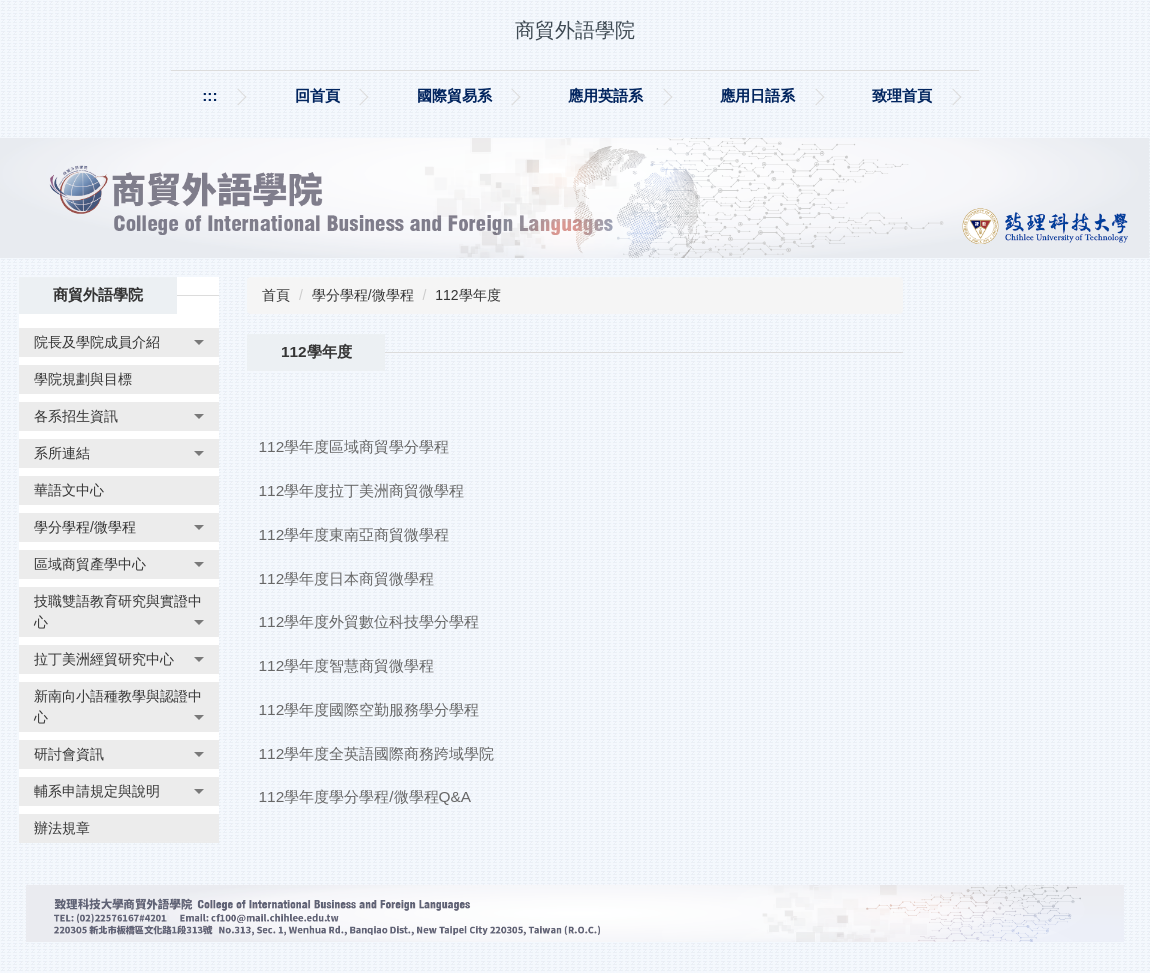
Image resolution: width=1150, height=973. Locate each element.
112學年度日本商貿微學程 (347, 578)
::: (209, 95)
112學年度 (467, 295)
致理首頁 (902, 95)
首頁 (276, 295)
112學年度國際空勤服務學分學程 (369, 709)
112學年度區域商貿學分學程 (354, 446)
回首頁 (317, 95)
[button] (119, 342)
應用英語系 (605, 95)
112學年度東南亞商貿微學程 (354, 534)
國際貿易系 (454, 95)
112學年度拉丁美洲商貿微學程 (362, 490)
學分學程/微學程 (363, 295)
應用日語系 (757, 95)
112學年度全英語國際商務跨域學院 (377, 753)
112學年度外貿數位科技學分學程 (369, 621)
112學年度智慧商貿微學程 (347, 665)
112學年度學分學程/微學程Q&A (365, 796)
